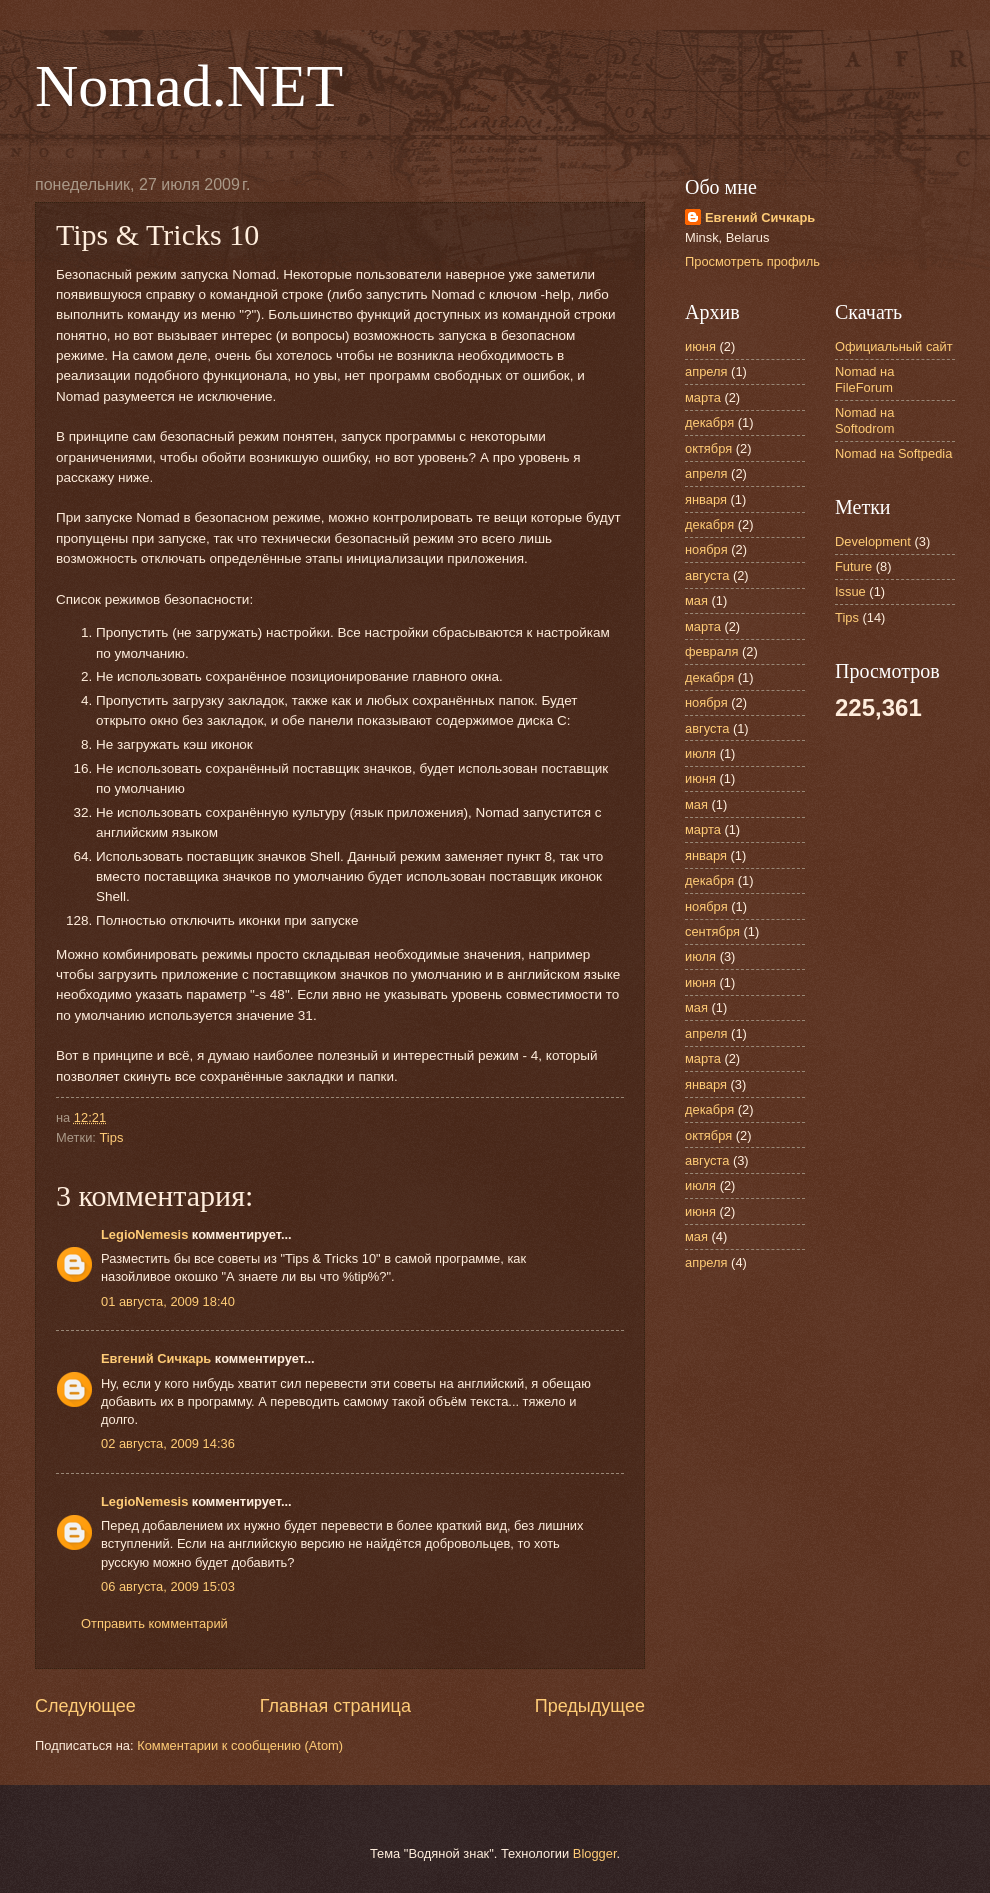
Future (853, 566)
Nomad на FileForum (864, 379)
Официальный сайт (894, 346)
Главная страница (335, 1706)
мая (696, 600)
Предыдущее (590, 1706)
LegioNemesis (144, 1234)
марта (703, 397)
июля (700, 753)
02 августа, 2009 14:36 (168, 1443)
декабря (709, 422)
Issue (850, 591)
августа (707, 575)
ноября (706, 549)
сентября (712, 931)
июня (700, 346)
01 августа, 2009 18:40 (168, 1301)
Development (873, 541)
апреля (706, 371)
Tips (111, 1137)
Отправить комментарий (154, 1623)
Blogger (595, 1853)
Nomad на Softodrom (864, 420)
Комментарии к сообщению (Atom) (240, 1745)
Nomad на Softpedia (893, 453)
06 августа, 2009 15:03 (168, 1586)
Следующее (85, 1706)
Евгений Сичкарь (156, 1358)
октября (708, 448)
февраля (711, 651)
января (706, 499)
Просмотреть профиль (752, 261)
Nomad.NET (189, 86)
